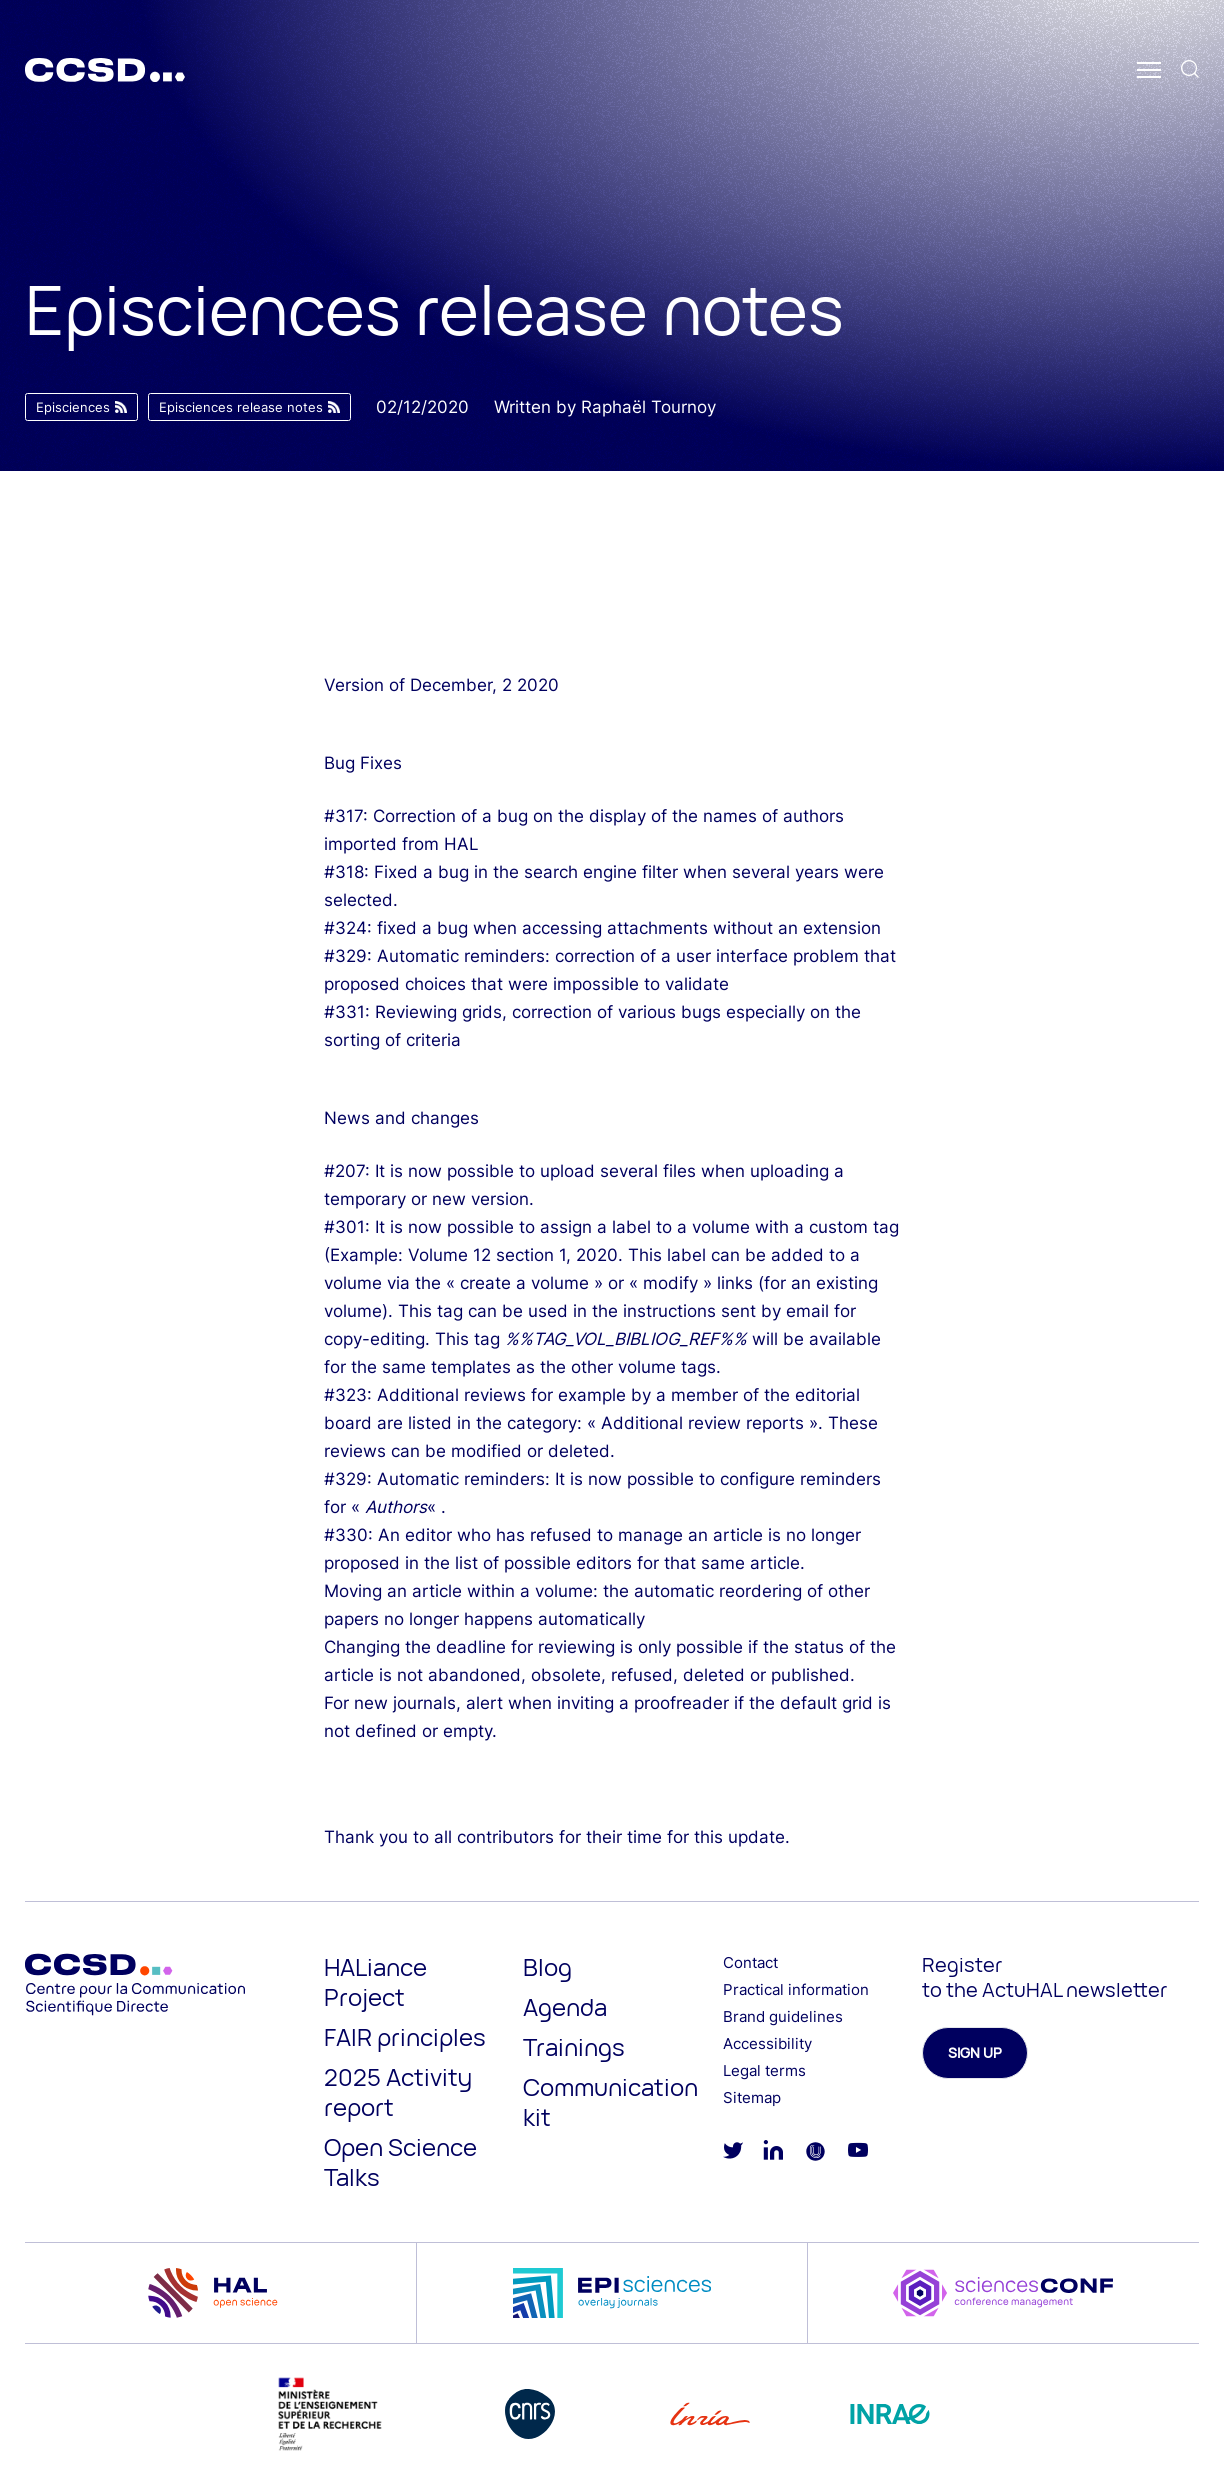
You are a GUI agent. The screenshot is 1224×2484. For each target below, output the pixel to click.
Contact (750, 1962)
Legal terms (764, 2070)
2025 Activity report (398, 2091)
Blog (547, 1966)
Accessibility (767, 2043)
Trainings (574, 2046)
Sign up (975, 2052)
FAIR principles (405, 2036)
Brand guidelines (783, 2016)
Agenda (565, 2006)
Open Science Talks (400, 2161)
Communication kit (610, 2101)
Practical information (796, 1989)
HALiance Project (375, 1981)
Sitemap (752, 2097)
